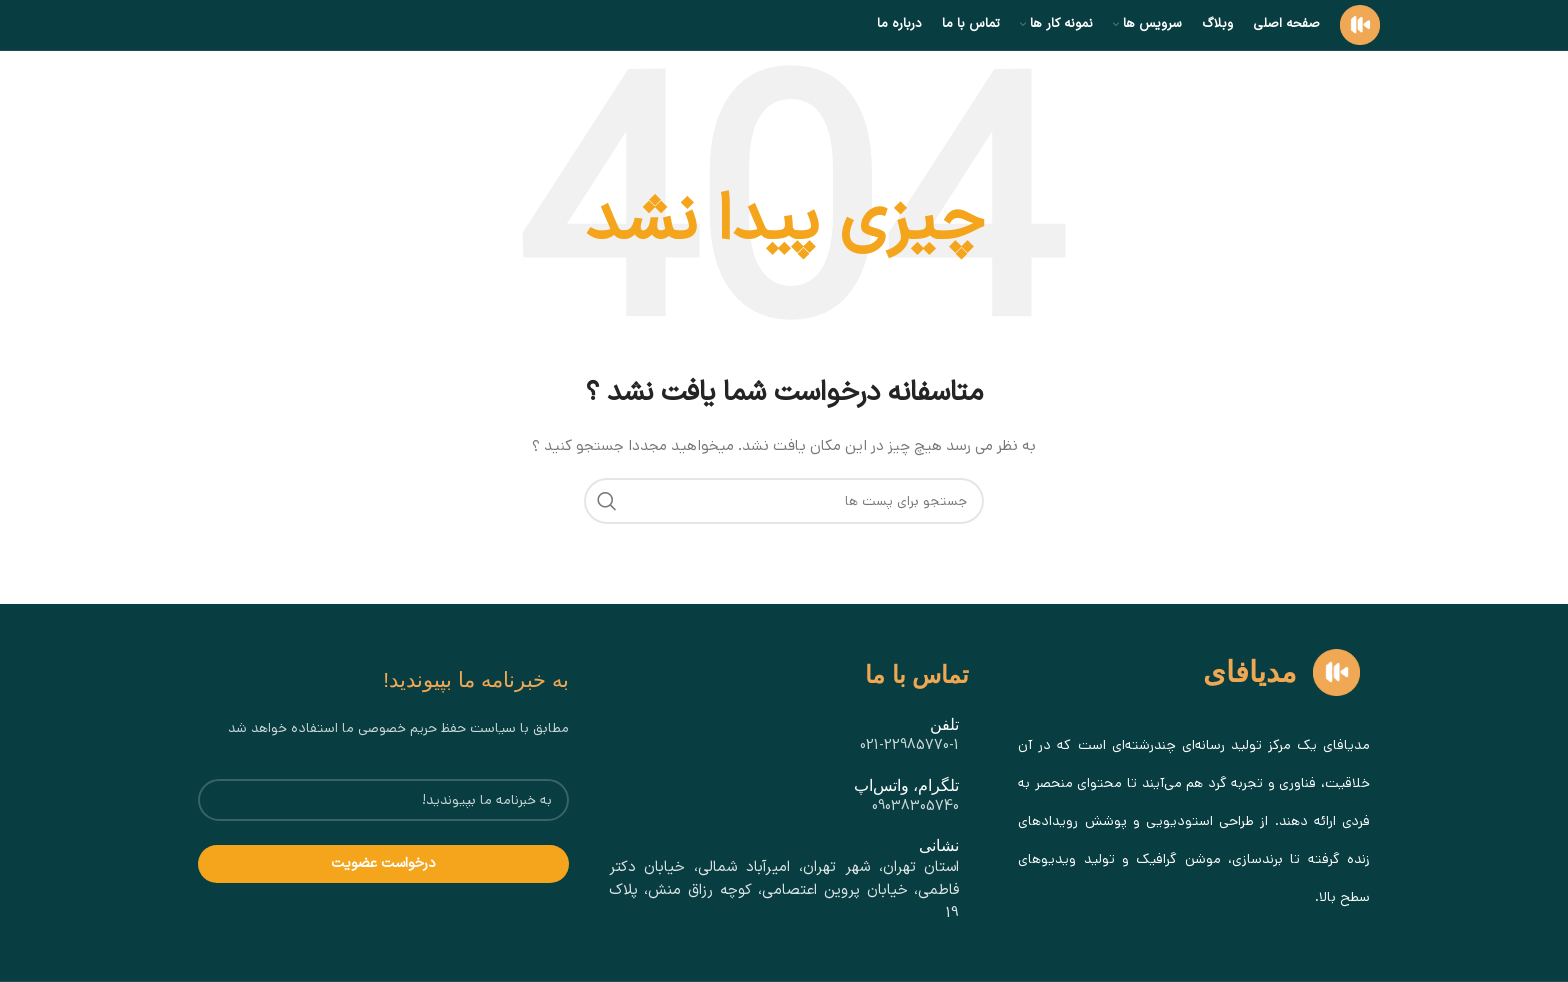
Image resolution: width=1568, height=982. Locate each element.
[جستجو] (784, 501)
